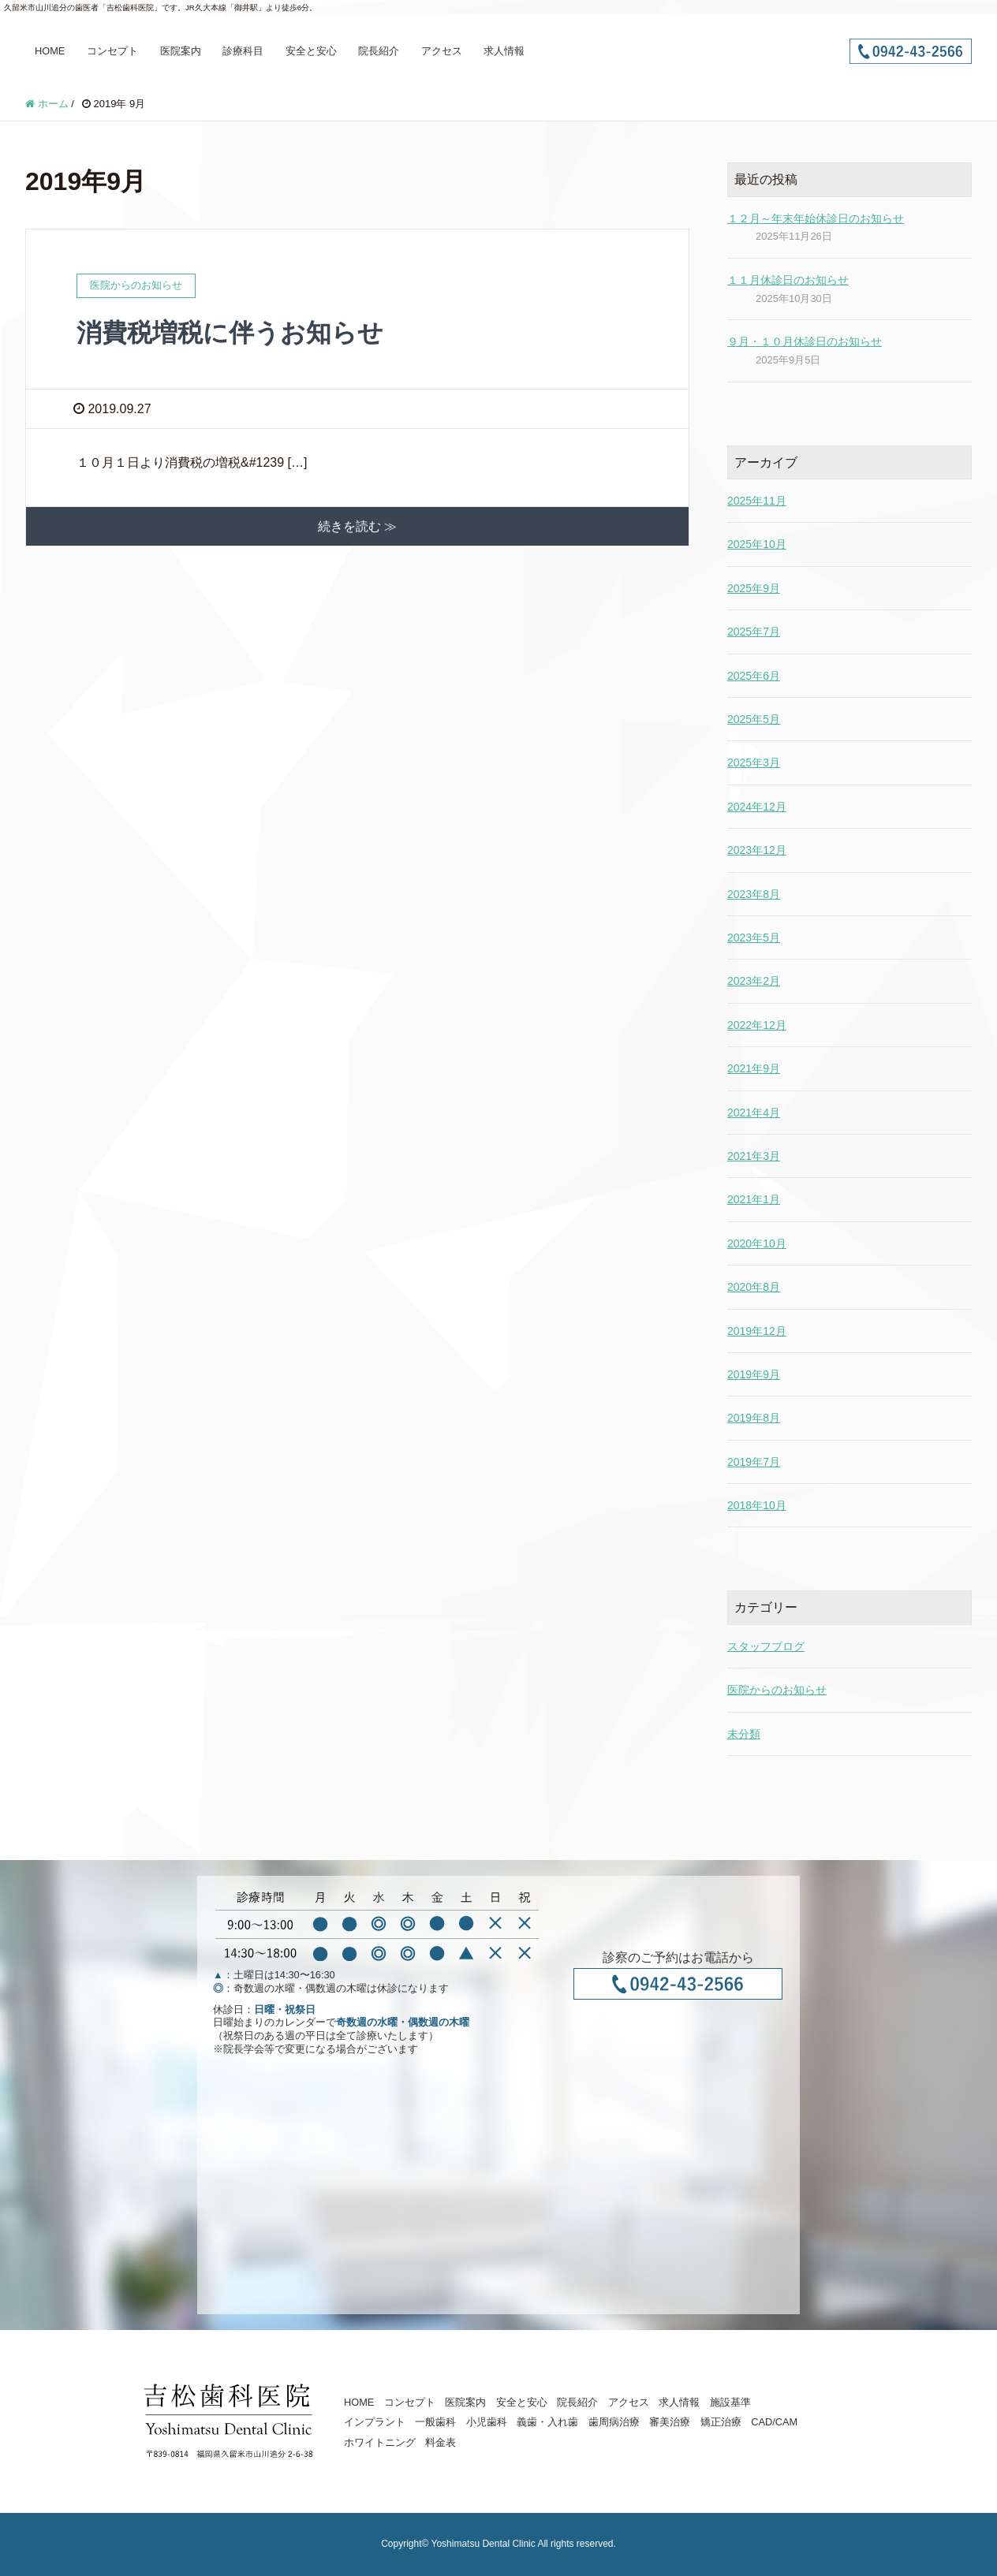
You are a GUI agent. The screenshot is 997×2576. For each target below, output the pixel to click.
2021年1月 (753, 1199)
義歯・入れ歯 (547, 2422)
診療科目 (242, 51)
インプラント (374, 2422)
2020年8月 (753, 1287)
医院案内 (180, 51)
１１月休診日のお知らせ (788, 280)
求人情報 (504, 51)
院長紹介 (378, 51)
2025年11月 (756, 500)
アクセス (441, 51)
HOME (50, 51)
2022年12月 (756, 1025)
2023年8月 (753, 894)
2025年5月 (753, 719)
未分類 (743, 1734)
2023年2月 (753, 981)
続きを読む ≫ (357, 525)
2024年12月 (756, 806)
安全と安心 (311, 51)
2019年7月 (753, 1462)
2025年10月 (756, 544)
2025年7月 (753, 631)
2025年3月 (753, 762)
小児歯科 (486, 2422)
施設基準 (730, 2402)
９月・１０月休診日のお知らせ (804, 341)
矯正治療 (720, 2422)
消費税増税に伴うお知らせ (230, 333)
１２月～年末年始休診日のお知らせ (815, 218)
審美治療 (669, 2422)
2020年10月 (756, 1243)
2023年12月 (756, 850)
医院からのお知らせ (777, 1689)
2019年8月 (753, 1417)
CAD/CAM (774, 2422)
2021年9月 (753, 1068)
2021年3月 (753, 1156)
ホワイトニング (380, 2442)
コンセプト (112, 51)
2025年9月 (753, 588)
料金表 (440, 2442)
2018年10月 (756, 1505)
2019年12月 (756, 1331)
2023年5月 (753, 937)
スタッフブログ (766, 1646)
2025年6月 (753, 675)
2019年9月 (753, 1374)
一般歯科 (435, 2422)
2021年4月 (753, 1112)
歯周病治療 (614, 2422)
